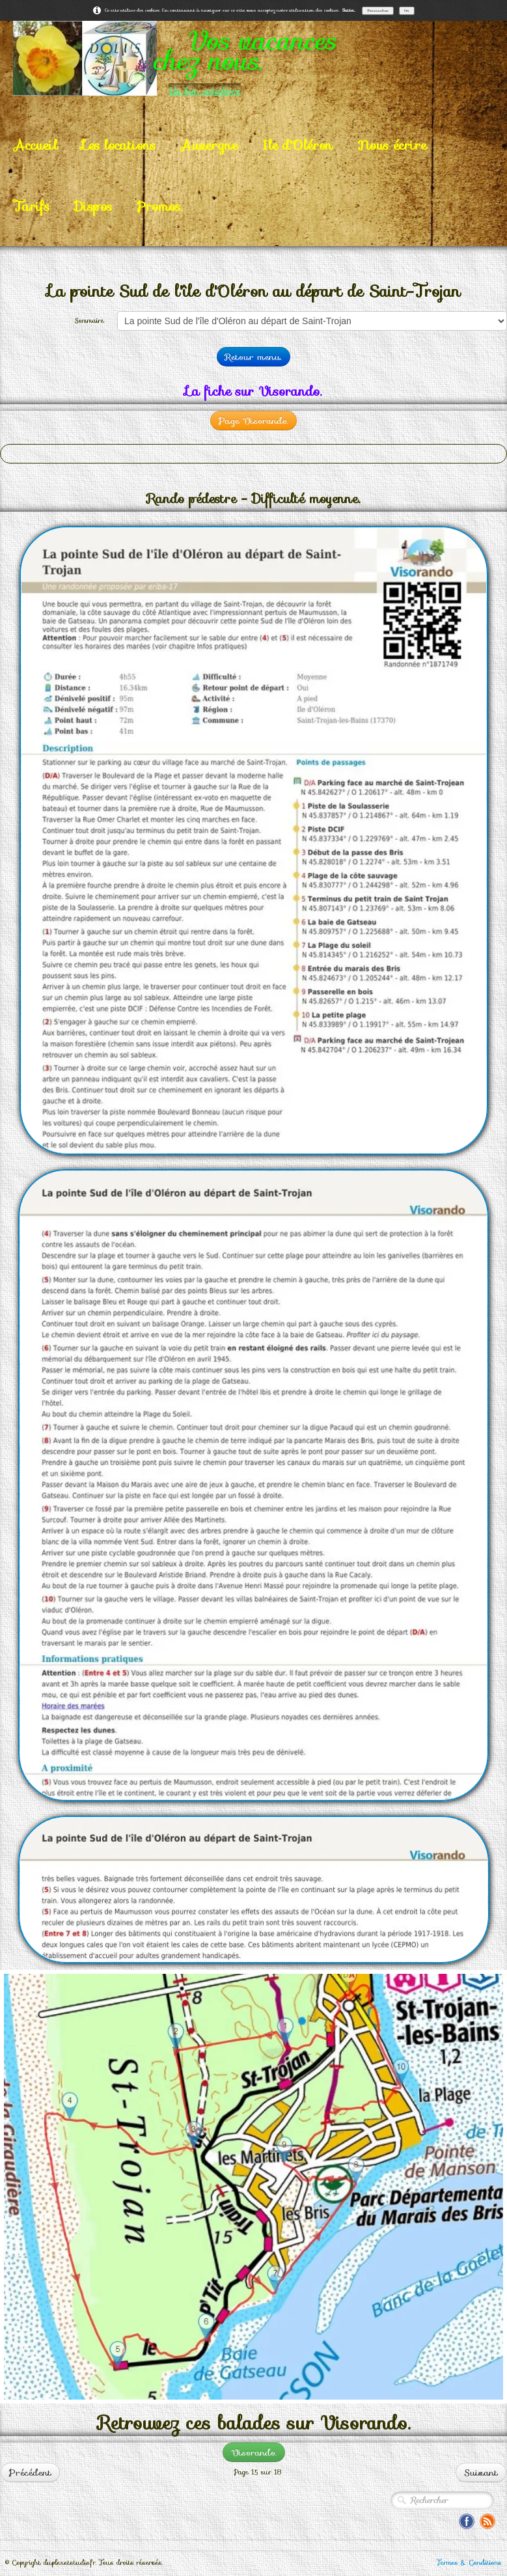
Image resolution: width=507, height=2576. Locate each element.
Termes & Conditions (469, 2563)
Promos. (159, 206)
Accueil (35, 145)
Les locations (119, 145)
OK (406, 10)
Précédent (30, 2472)
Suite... (348, 10)
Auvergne (209, 145)
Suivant (481, 2472)
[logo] (253, 58)
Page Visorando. (253, 420)
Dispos (93, 206)
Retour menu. (253, 357)
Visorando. (254, 2452)
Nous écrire (391, 145)
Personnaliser (378, 10)
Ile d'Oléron (297, 145)
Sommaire (89, 320)
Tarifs (31, 206)
